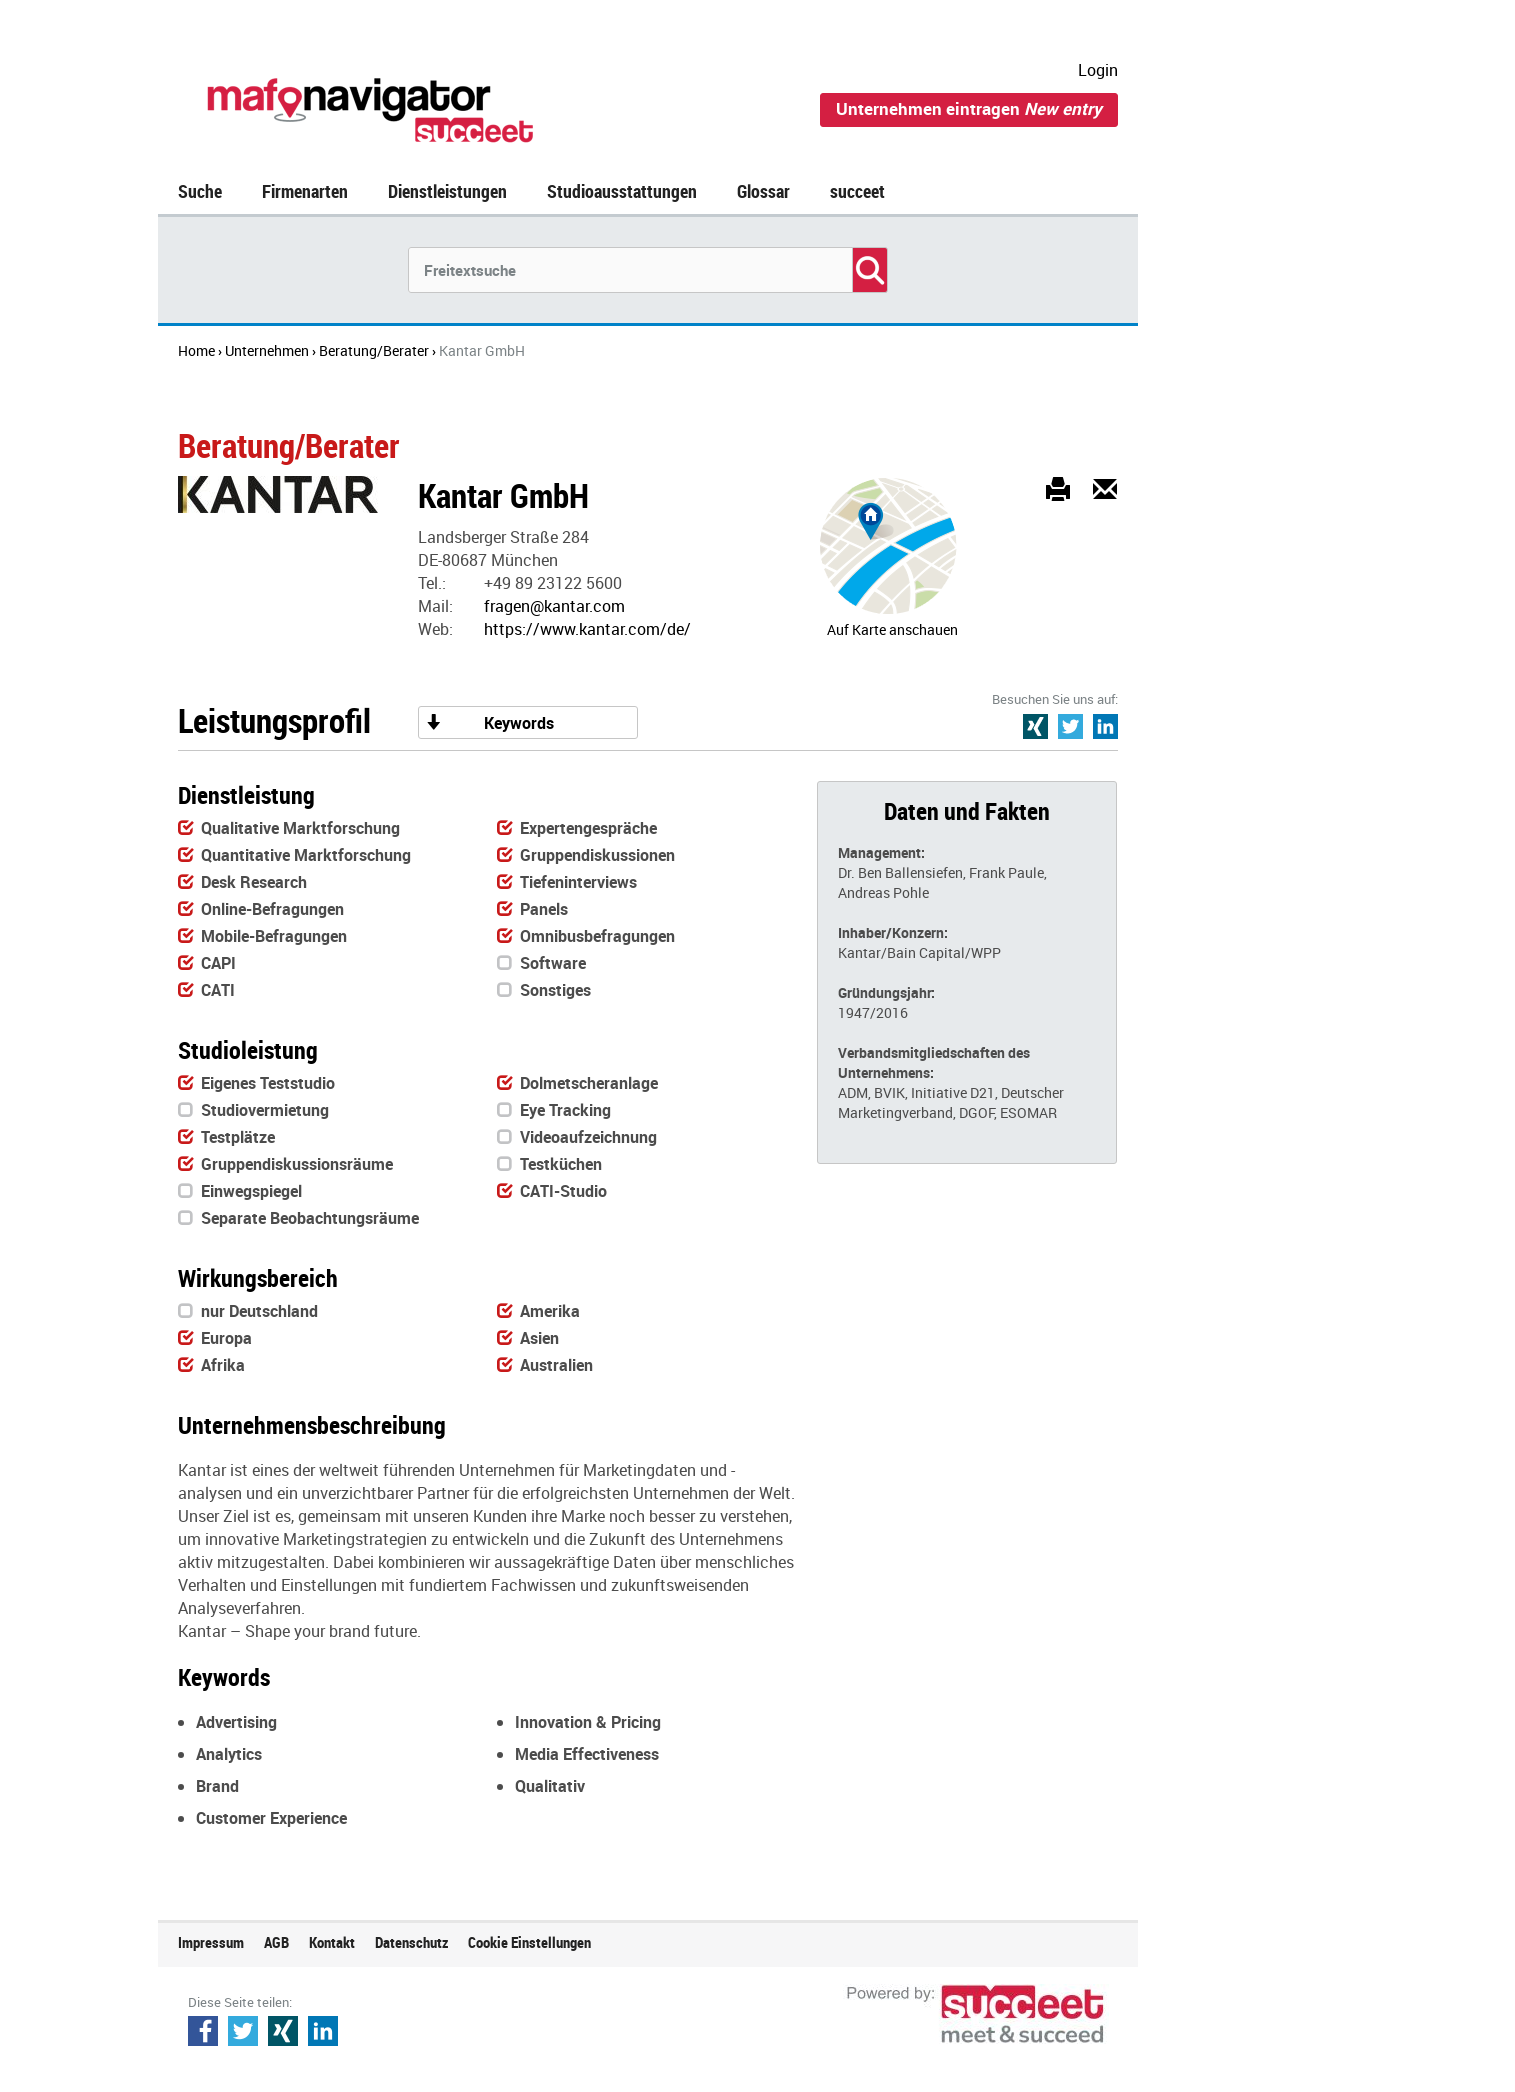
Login (1098, 70)
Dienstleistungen (447, 191)
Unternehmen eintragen (969, 108)
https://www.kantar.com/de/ (587, 629)
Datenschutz (411, 1942)
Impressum (211, 1942)
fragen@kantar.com (554, 606)
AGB (276, 1942)
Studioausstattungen (622, 191)
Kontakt (332, 1942)
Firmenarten (305, 191)
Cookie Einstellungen (529, 1942)
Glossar (763, 191)
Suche (200, 191)
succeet (857, 191)
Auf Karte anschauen (892, 629)
